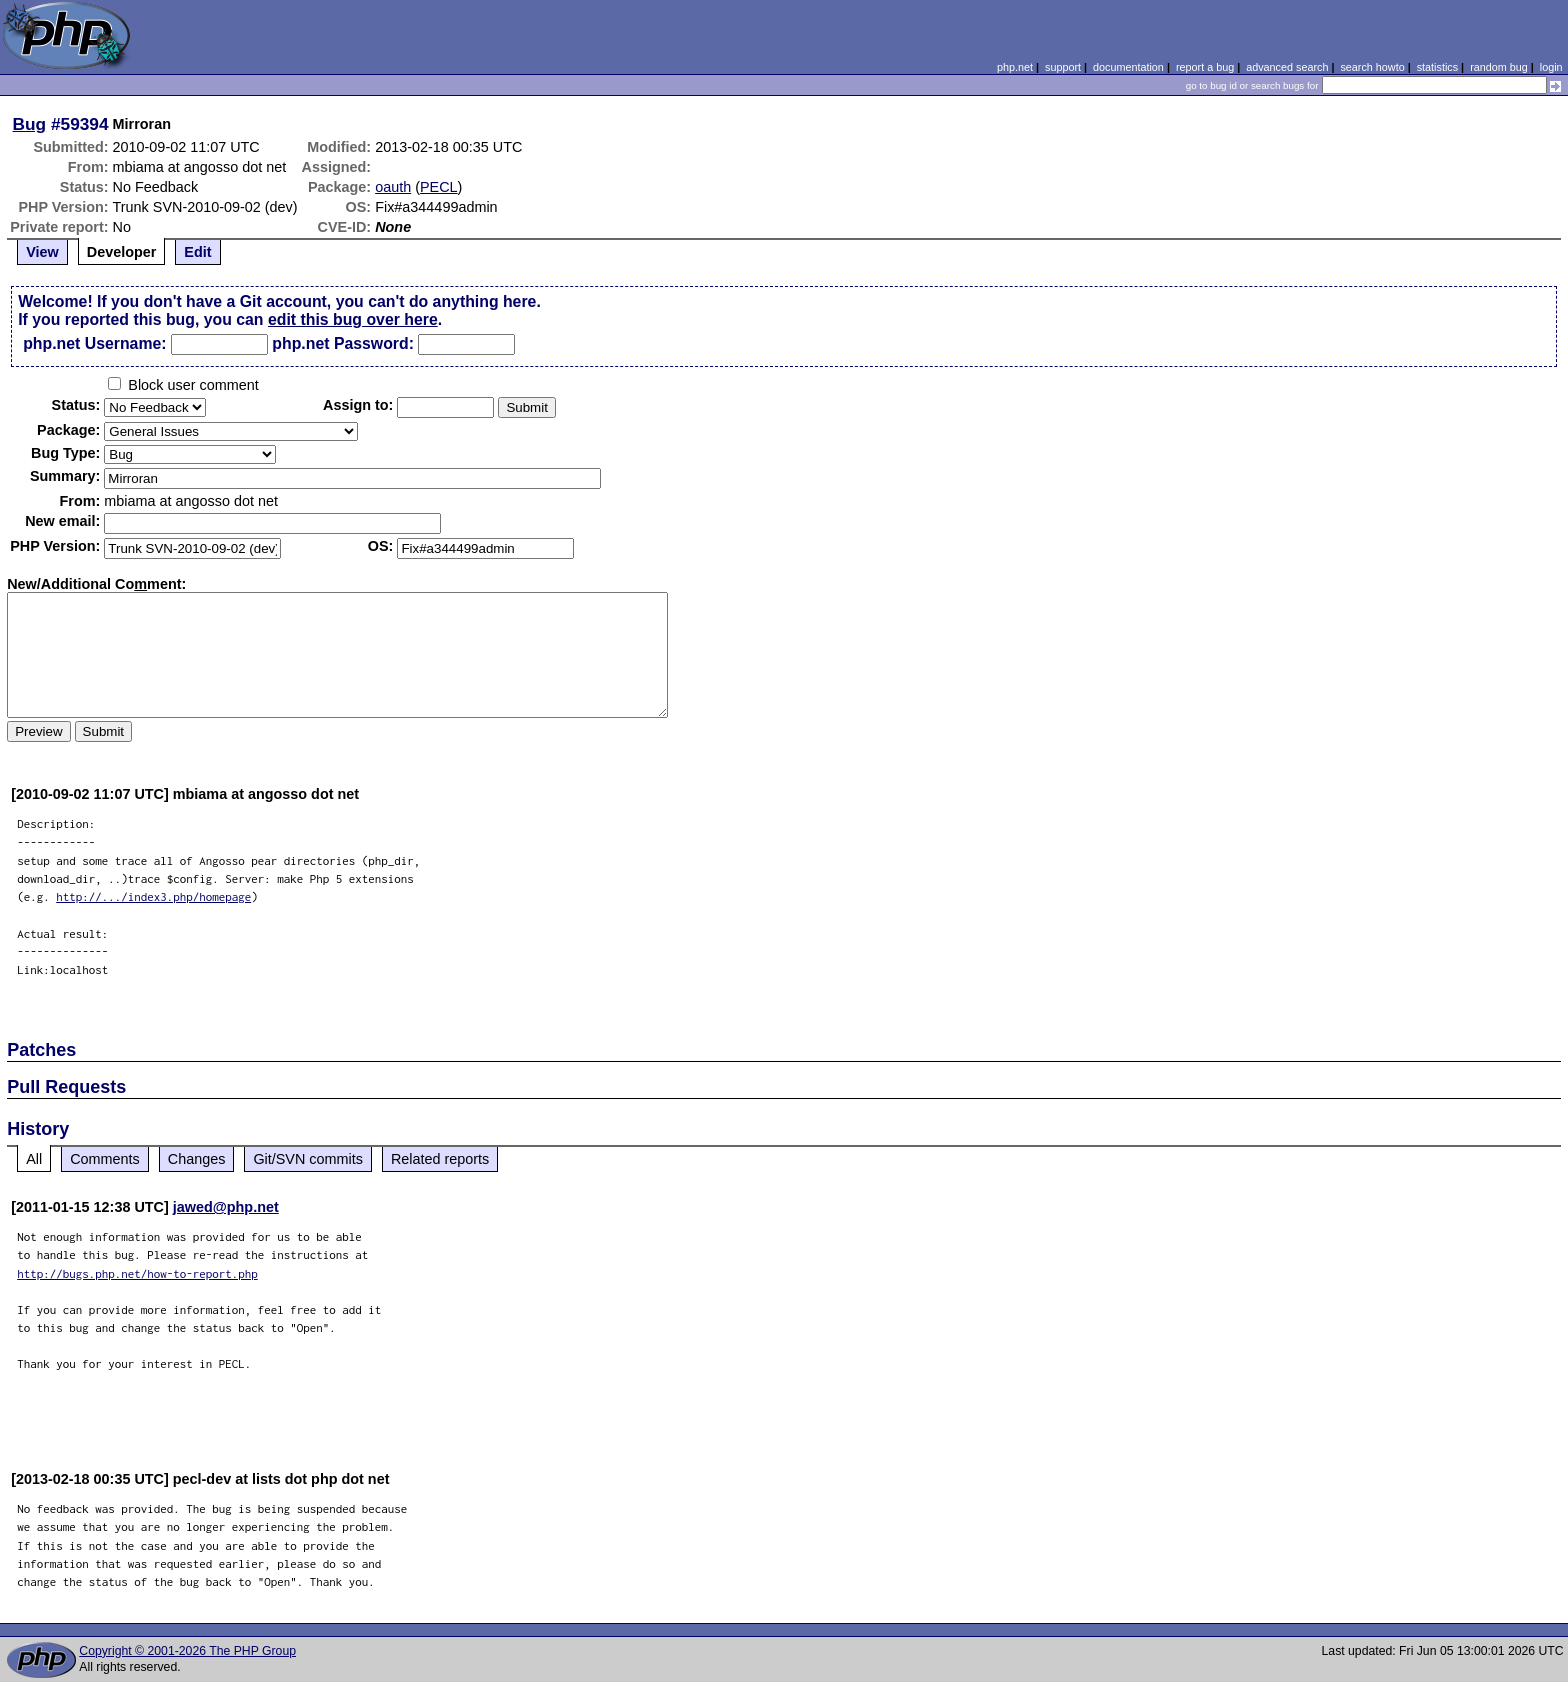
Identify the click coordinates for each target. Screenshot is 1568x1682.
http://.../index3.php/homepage (153, 896)
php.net (1015, 67)
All (34, 1159)
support (1063, 67)
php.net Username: (94, 343)
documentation (1128, 67)
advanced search (1287, 67)
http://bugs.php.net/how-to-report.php (137, 1273)
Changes (197, 1159)
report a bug (1205, 67)
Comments (105, 1159)
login (1551, 67)
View (42, 252)
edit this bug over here (353, 319)
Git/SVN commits (308, 1159)
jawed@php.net (226, 1207)
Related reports (440, 1159)
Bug (30, 124)
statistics (1437, 67)
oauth (393, 187)
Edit (197, 252)
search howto (1372, 67)
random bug (1499, 67)
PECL (439, 187)
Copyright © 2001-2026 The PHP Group (187, 1651)
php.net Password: (343, 343)
